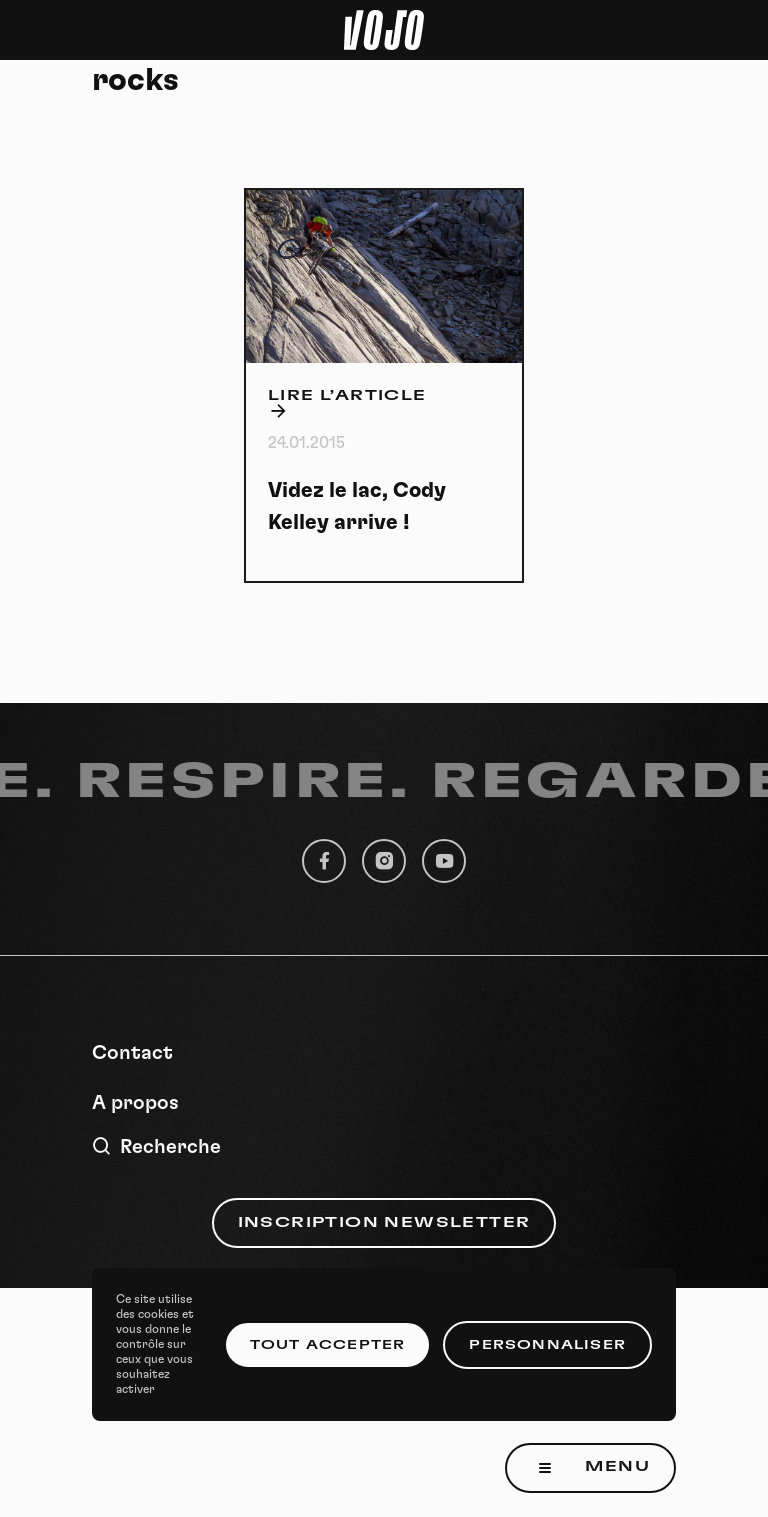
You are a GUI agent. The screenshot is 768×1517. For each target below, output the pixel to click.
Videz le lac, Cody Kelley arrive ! (357, 506)
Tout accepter (328, 1345)
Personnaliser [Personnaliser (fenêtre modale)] (547, 1345)
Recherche (156, 1146)
